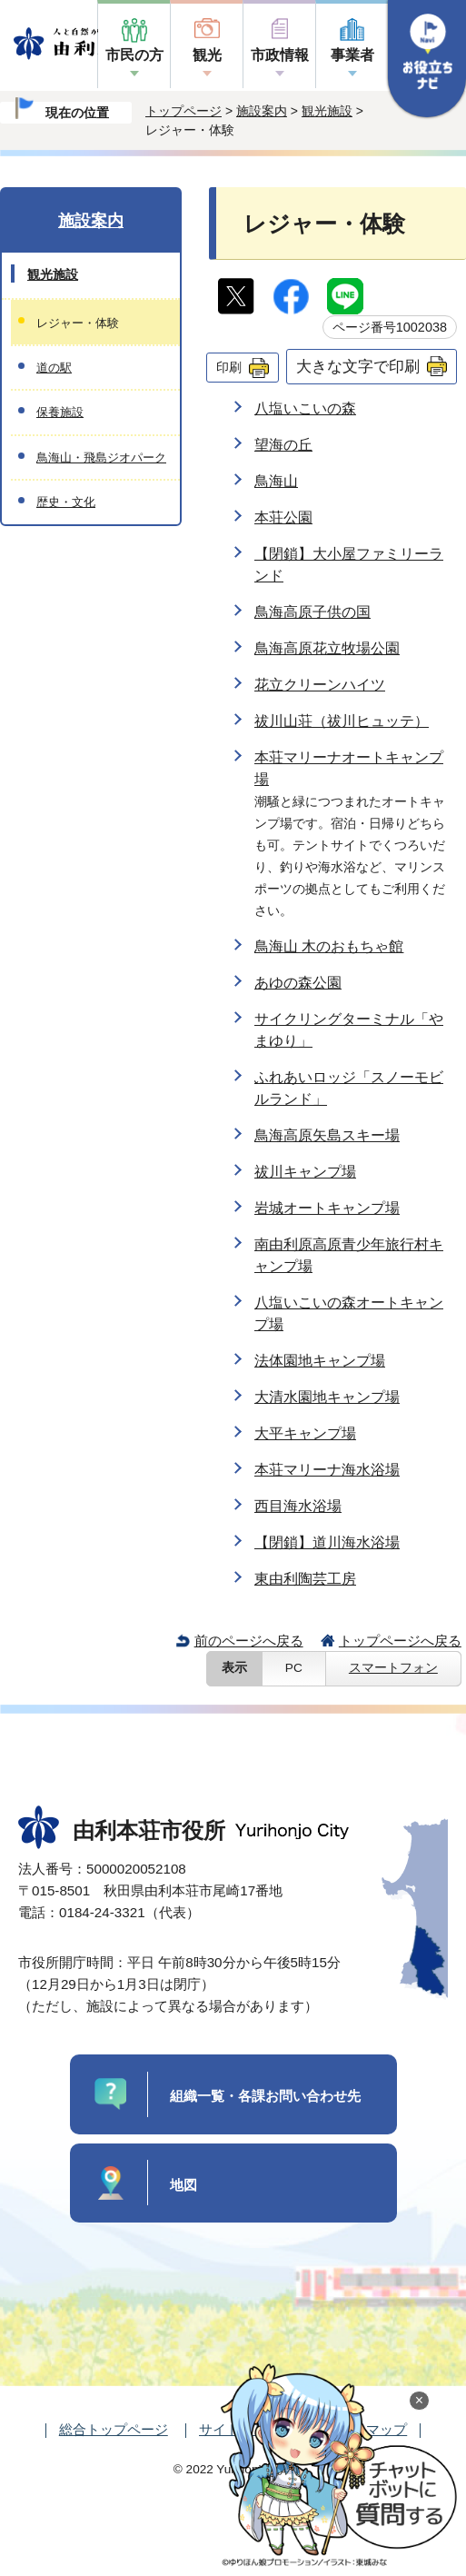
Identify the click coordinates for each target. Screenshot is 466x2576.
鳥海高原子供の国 (312, 612)
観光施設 (327, 111)
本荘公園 (283, 517)
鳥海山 (276, 481)
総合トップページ (113, 2429)
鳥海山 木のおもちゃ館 (328, 946)
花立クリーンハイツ (319, 684)
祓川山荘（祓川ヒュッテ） (341, 721)
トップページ (183, 111)
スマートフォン (393, 1668)
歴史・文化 (65, 502)
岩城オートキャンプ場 (327, 1208)
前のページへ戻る (248, 1640)
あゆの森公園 (298, 982)
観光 (207, 55)
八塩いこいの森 (305, 408)
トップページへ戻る (400, 1640)
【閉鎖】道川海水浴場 (327, 1542)
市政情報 (280, 55)
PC (293, 1668)
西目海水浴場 (298, 1506)
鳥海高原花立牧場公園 (327, 648)
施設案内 (261, 111)
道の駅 (54, 367)
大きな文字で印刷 (358, 366)
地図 (183, 2185)
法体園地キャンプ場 (319, 1360)
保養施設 (60, 412)
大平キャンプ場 (305, 1433)
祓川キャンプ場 (305, 1171)
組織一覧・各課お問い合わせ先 (265, 2096)
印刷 (229, 367)
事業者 (352, 55)
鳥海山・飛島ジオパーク (101, 457)
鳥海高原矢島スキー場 (327, 1135)
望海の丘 (283, 445)
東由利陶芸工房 (305, 1578)
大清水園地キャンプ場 (327, 1397)
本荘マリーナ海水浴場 (327, 1469)
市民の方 (134, 55)
